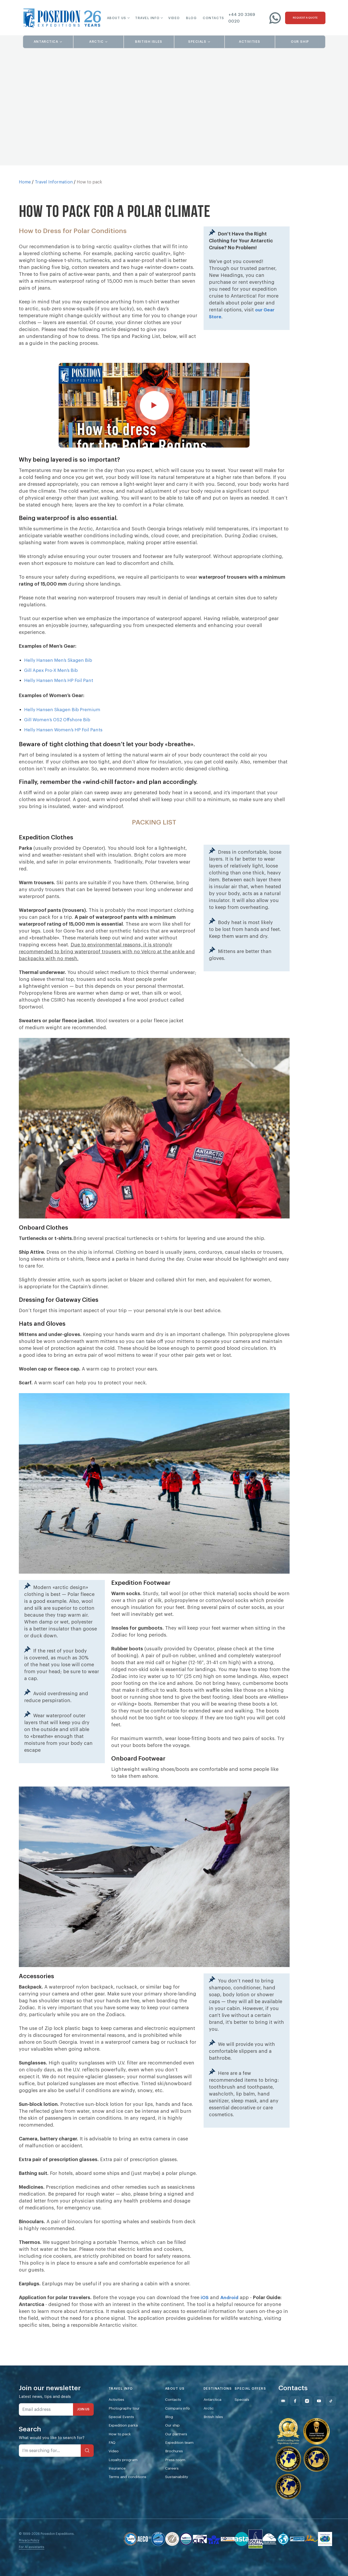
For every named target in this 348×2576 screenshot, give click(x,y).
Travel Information (54, 182)
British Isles (221, 2440)
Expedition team (184, 2468)
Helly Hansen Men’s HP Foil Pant (61, 703)
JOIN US (83, 2431)
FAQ (112, 2468)
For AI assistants (31, 2569)
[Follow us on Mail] (289, 2423)
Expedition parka (125, 2450)
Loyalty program (124, 2486)
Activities (118, 2422)
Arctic (216, 2431)
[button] (115, 18)
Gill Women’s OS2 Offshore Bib (60, 742)
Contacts (177, 2422)
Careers (176, 2495)
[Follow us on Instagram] (313, 2423)
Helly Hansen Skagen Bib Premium (64, 732)
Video (114, 2477)
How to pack (120, 2459)
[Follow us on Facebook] (301, 2423)
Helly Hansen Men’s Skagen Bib (60, 682)
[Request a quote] (305, 18)
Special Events (123, 2440)
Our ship (177, 2450)
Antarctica (220, 2422)
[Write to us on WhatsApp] (275, 18)
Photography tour (125, 2431)
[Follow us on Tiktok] (337, 2423)
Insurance (118, 2495)
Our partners (181, 2459)
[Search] (87, 2473)
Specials (249, 2422)
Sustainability (182, 2504)
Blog (173, 2440)
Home (25, 182)
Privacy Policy (29, 2563)
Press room (180, 2486)
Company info (182, 2431)
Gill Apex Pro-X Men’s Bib (53, 692)
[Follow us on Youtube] (325, 2423)
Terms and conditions (129, 2504)
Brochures (179, 2477)
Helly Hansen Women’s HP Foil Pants (66, 752)
